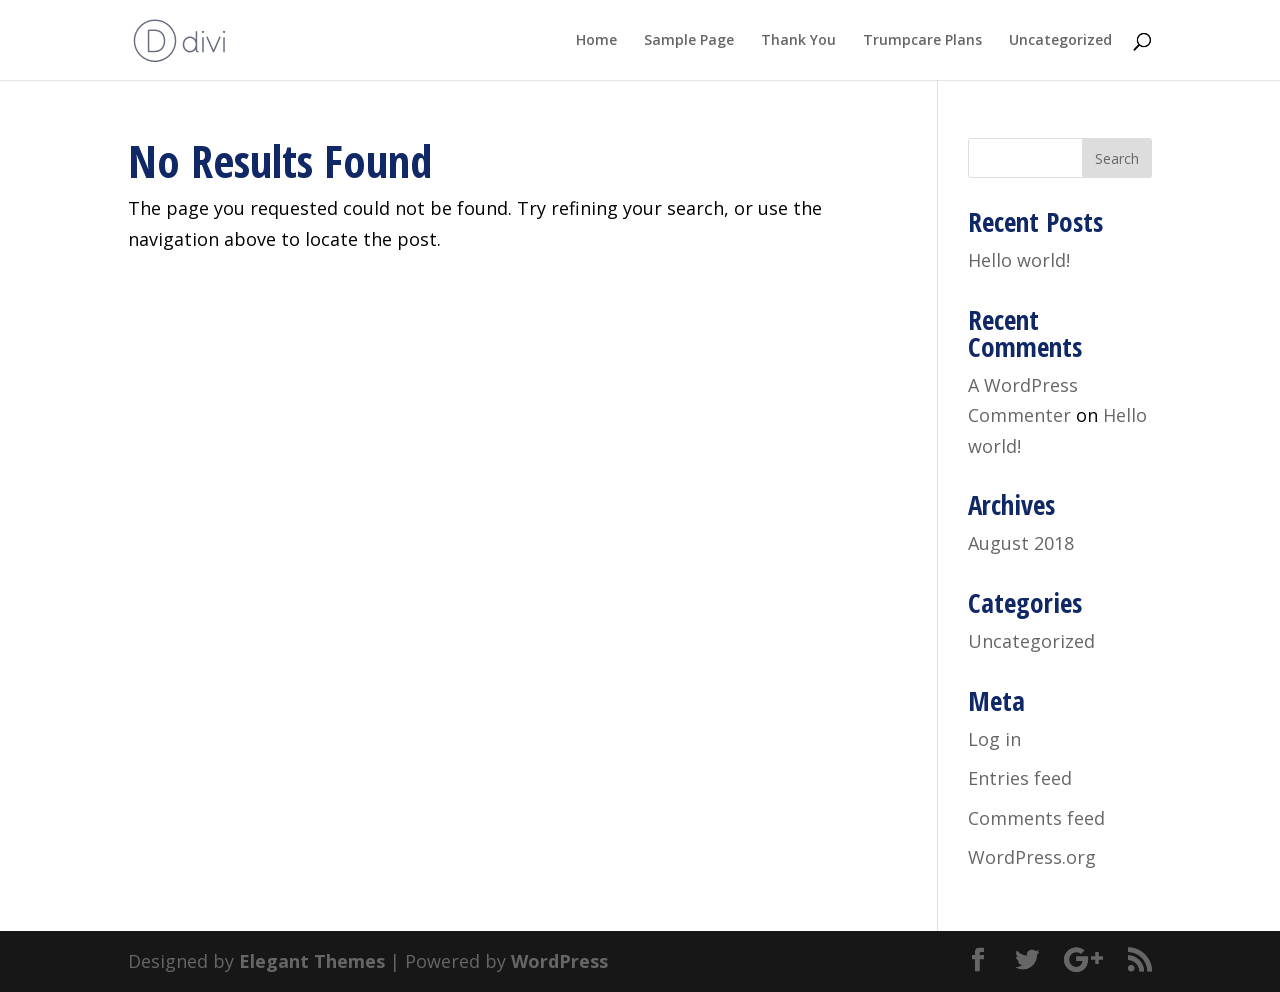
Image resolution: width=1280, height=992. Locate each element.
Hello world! (1019, 260)
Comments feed (1036, 818)
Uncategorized (1060, 41)
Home (596, 41)
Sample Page (689, 41)
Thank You (798, 41)
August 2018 (1021, 543)
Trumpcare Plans (922, 41)
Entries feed (1020, 778)
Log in (994, 739)
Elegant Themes (312, 961)
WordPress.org (1032, 857)
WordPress (559, 961)
